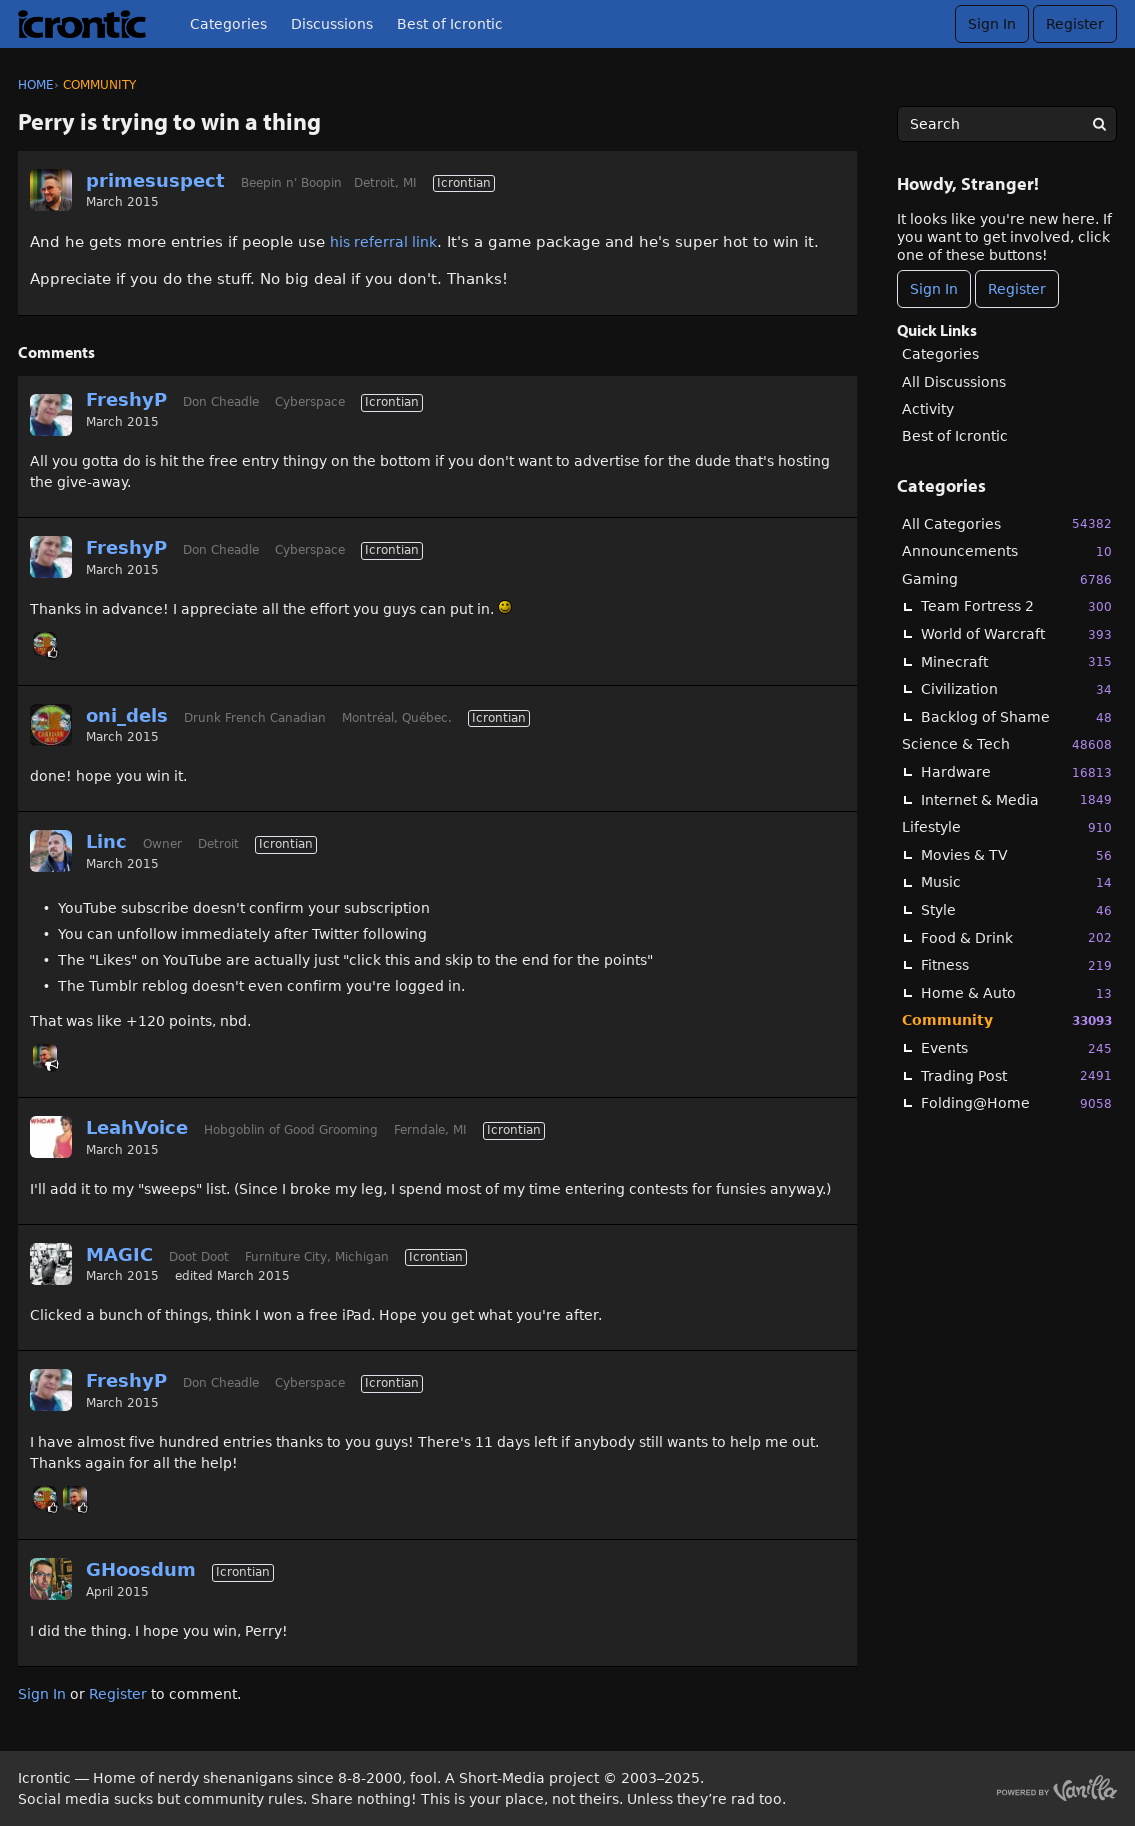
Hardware (1016, 772)
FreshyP (126, 399)
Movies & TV (1016, 855)
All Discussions (954, 382)
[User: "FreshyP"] (51, 415)
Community (1007, 1020)
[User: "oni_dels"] (45, 644)
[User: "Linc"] (51, 851)
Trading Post (1016, 1075)
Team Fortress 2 (1016, 606)
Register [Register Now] (1017, 289)
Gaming (1007, 579)
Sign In (992, 24)
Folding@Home (1016, 1103)
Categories (228, 24)
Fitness (1016, 965)
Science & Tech (1007, 744)
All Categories (1007, 523)
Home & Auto (1016, 993)
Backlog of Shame (1016, 717)
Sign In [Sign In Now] (934, 289)
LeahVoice (137, 1127)
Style (1016, 910)
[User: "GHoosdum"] (51, 1579)
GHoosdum (141, 1569)
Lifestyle (1007, 827)
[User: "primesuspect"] (51, 190)
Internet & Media (1016, 799)
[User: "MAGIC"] (51, 1264)
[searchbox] (1007, 124)
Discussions (332, 24)
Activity (928, 409)
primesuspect (155, 180)
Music (1016, 882)
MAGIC (119, 1254)
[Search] (1099, 124)
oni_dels (127, 715)
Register (1075, 24)
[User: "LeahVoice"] (51, 1137)
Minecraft (1016, 661)
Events (1016, 1048)
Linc (106, 841)
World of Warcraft (1016, 634)
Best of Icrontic (450, 24)
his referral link (383, 242)
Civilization (1016, 689)
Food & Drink (1016, 937)
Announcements (1007, 551)
